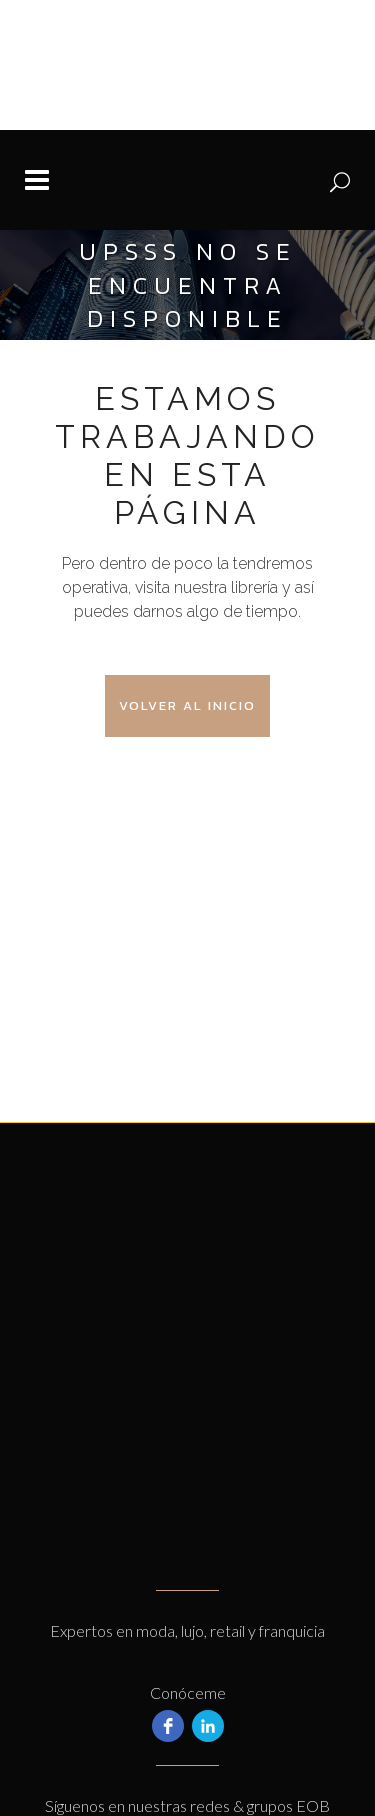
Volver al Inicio (187, 705)
